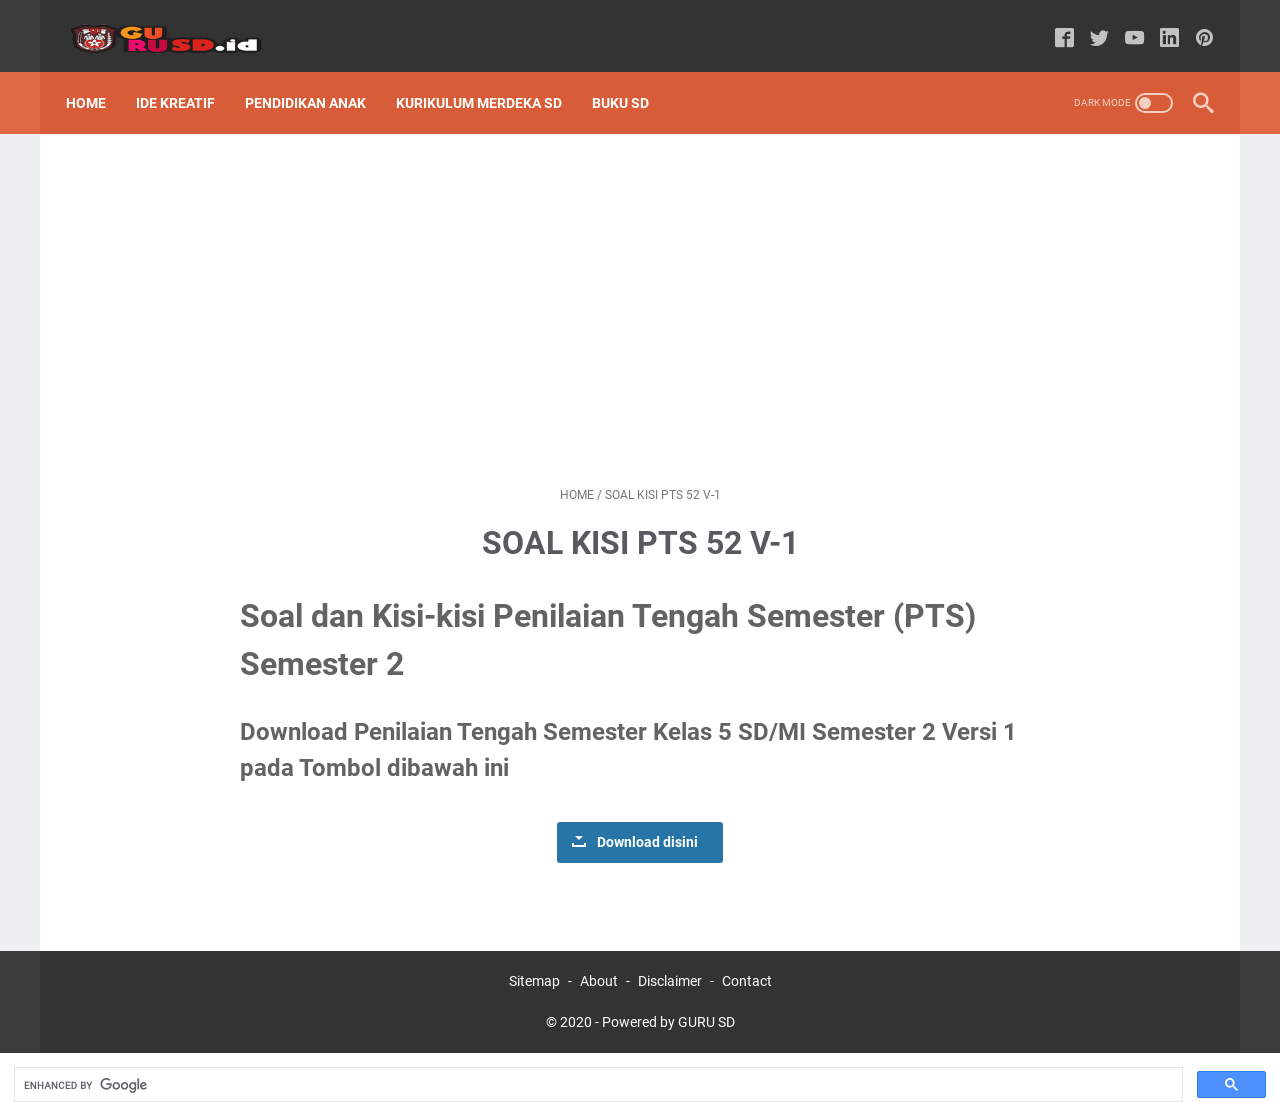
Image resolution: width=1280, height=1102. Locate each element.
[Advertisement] (640, 286)
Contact (747, 958)
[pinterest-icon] (1194, 24)
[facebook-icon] (1054, 24)
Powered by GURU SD (668, 999)
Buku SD (630, 79)
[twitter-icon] (1089, 24)
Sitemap (534, 958)
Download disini (647, 818)
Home (96, 79)
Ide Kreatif (185, 79)
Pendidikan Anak (315, 79)
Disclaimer (670, 958)
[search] (596, 1062)
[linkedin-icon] (1159, 24)
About (599, 958)
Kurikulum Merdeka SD (489, 79)
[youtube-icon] (1124, 24)
